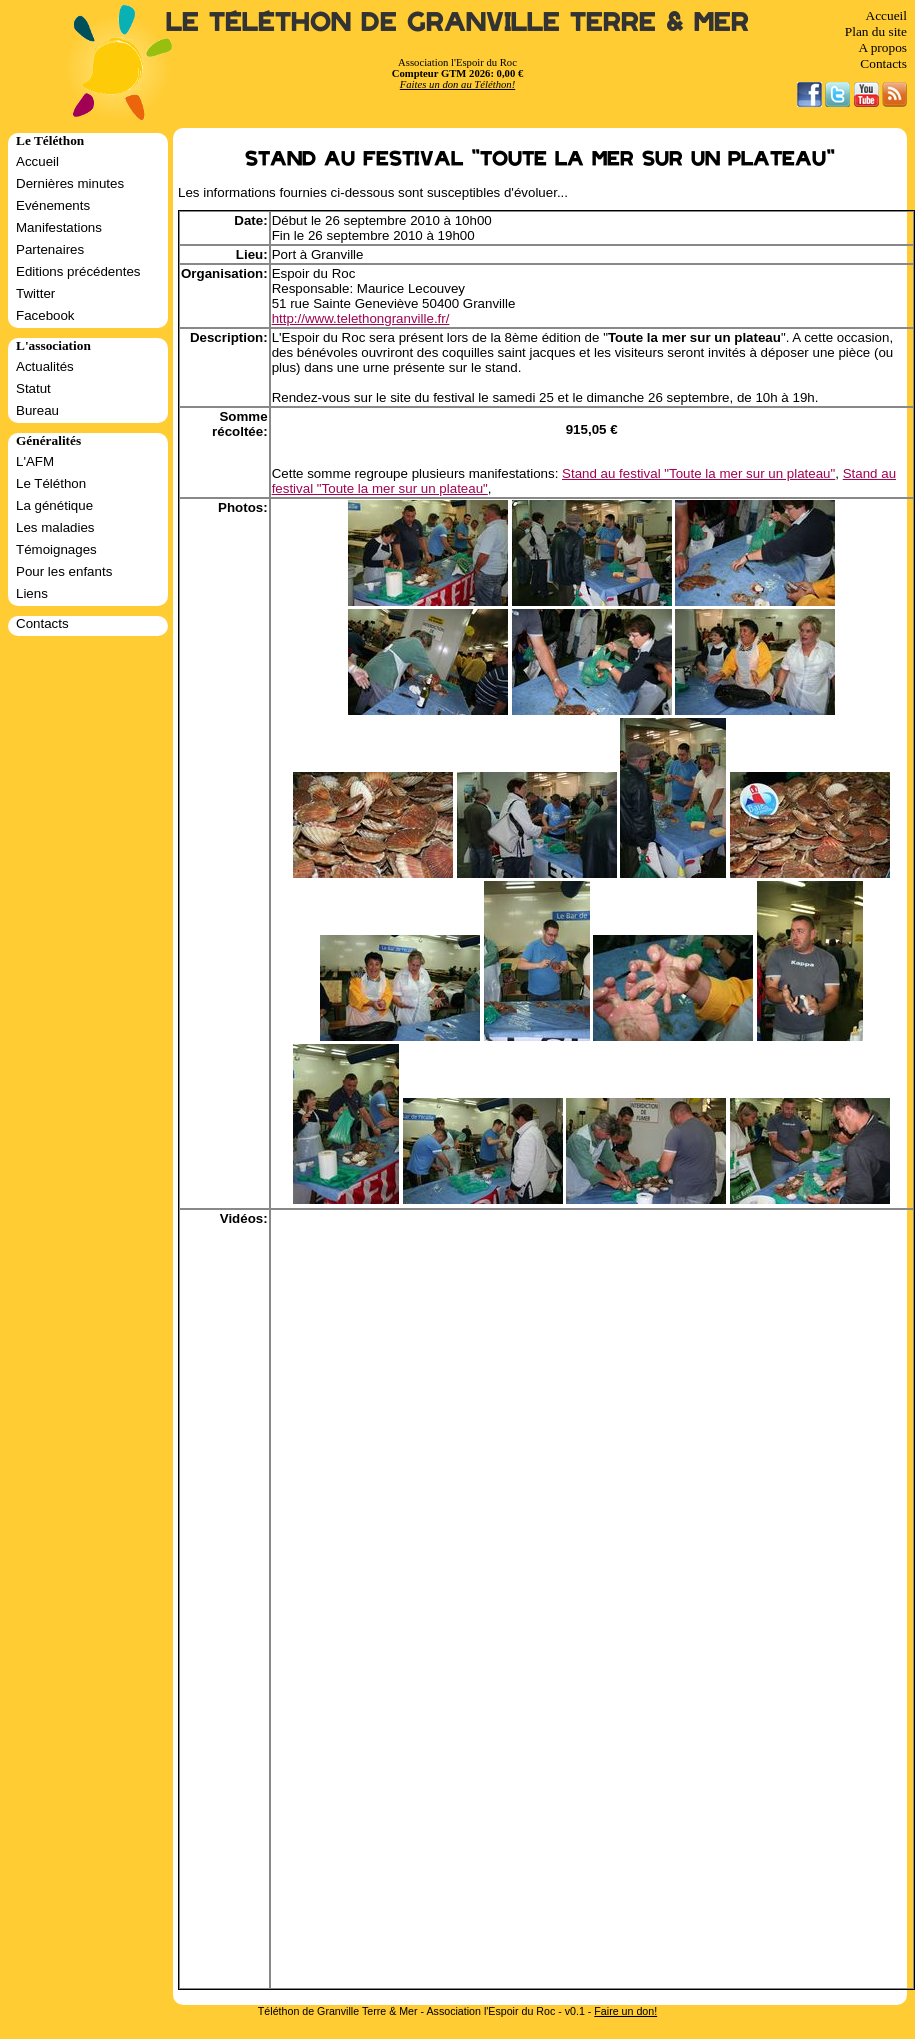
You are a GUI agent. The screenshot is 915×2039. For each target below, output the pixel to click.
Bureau (37, 410)
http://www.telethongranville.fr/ (361, 318)
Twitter (35, 293)
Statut (33, 388)
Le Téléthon (51, 483)
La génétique (54, 505)
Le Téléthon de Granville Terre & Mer (457, 22)
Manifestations (59, 227)
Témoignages (56, 549)
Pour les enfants (64, 571)
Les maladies (55, 527)
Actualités (45, 366)
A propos (882, 47)
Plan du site (876, 31)
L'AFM (35, 461)
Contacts (883, 63)
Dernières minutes (70, 183)
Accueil (886, 15)
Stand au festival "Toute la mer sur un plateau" (698, 473)
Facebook (45, 315)
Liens (32, 593)
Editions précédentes (78, 271)
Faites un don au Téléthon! (457, 84)
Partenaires (50, 249)
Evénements (53, 205)
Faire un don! (625, 2011)
